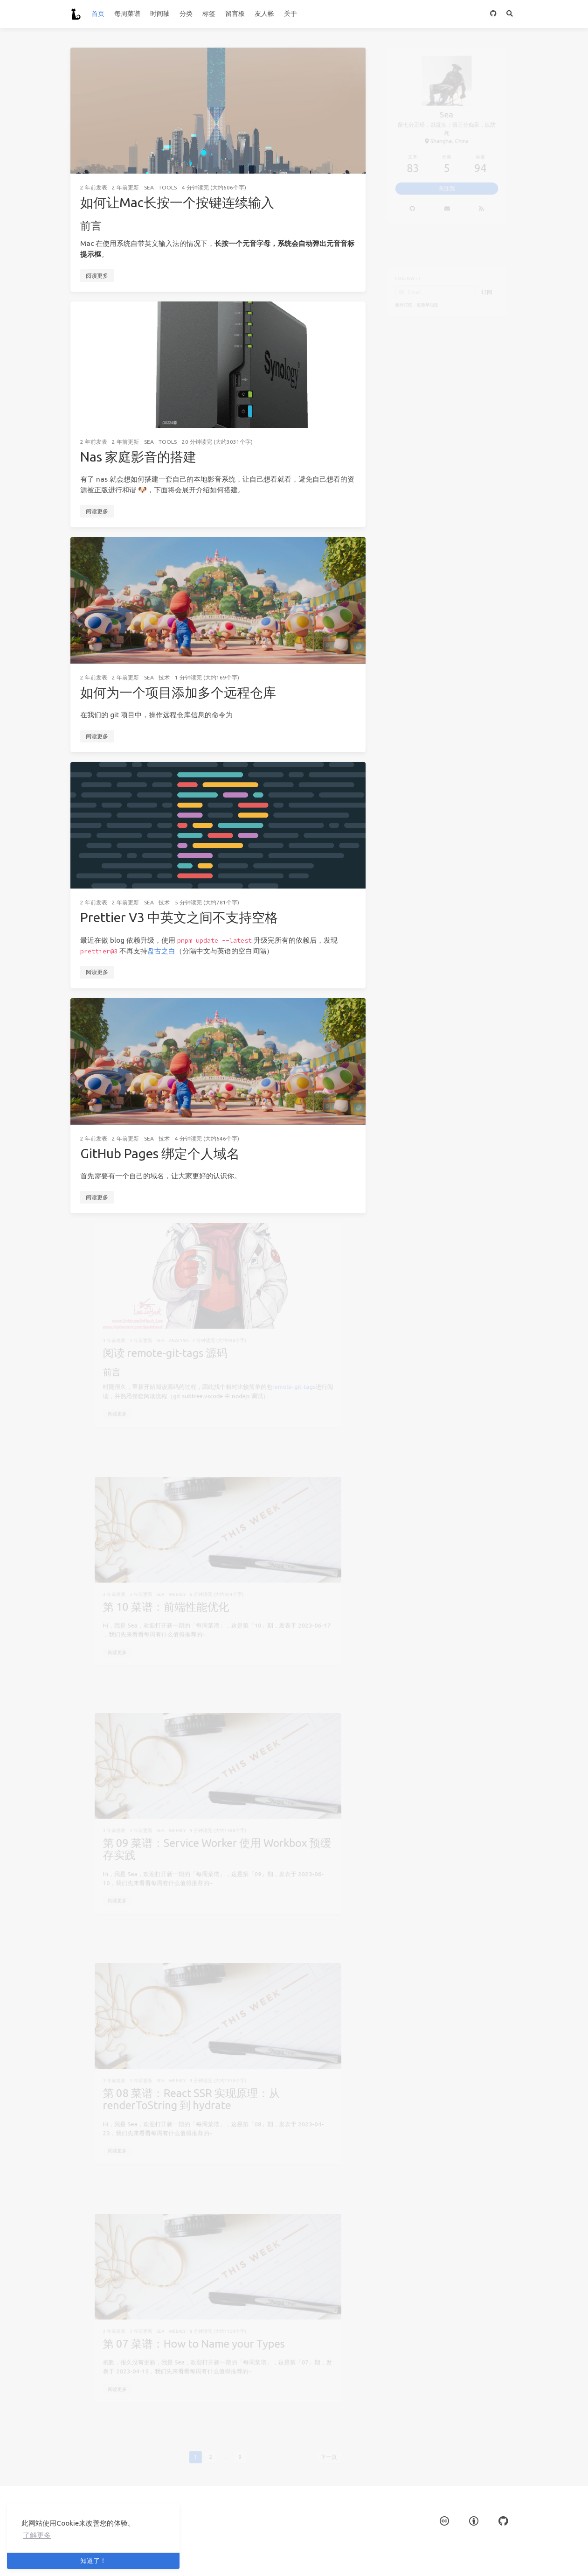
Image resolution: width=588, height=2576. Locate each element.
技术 (164, 677)
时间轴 (160, 13)
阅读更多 (97, 276)
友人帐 (264, 13)
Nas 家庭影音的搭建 (138, 456)
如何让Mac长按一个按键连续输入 (177, 202)
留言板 (235, 13)
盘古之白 (161, 951)
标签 (208, 13)
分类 (186, 13)
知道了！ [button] (93, 2560)
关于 (290, 13)
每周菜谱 (127, 13)
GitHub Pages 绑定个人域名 (160, 1153)
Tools (168, 187)
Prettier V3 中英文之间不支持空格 (179, 917)
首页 (97, 13)
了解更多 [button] (37, 2535)
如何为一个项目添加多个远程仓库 (178, 692)
